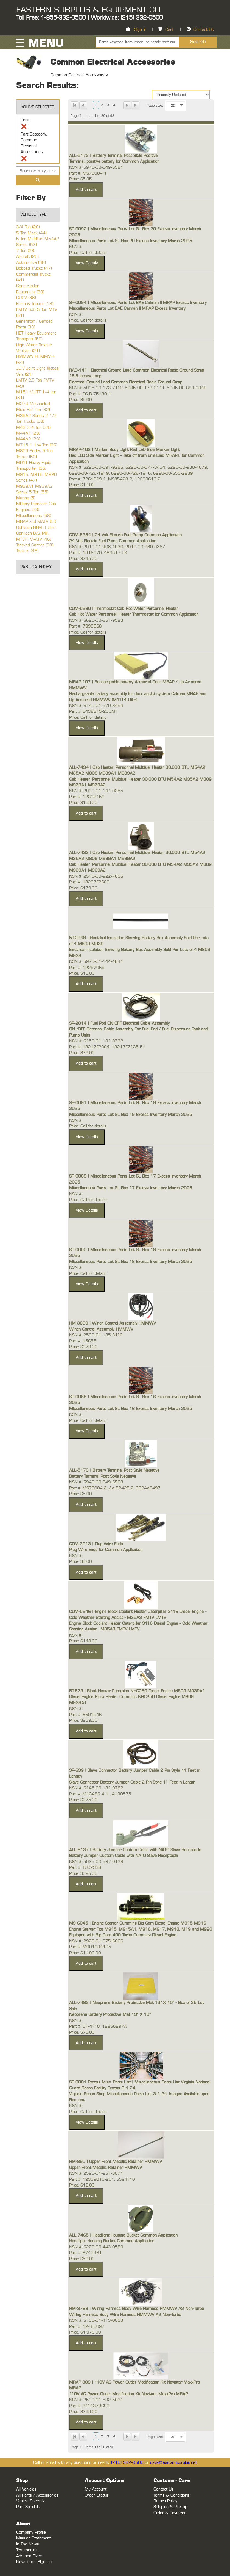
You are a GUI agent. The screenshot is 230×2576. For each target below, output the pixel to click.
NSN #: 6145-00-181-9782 (96, 1788)
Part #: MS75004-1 (88, 173)
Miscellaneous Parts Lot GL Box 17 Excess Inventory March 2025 (130, 1188)
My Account (95, 2489)
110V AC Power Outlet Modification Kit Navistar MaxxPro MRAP (128, 2394)
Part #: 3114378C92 (89, 2406)
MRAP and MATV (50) (36, 521)
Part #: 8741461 (85, 2253)
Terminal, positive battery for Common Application (114, 161)
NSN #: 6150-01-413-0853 (96, 2320)
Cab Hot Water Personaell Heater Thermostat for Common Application (133, 614)
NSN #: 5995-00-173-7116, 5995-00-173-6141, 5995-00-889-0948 (138, 388)
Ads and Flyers (30, 2556)
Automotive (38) (31, 263)
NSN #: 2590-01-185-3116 (96, 1335)
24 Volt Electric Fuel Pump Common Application (112, 541)
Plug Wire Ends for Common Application (105, 1550)
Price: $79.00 (82, 1053)
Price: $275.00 (83, 1800)
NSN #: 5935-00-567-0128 (96, 1862)
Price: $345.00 (83, 559)
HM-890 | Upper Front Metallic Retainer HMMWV (115, 2162)
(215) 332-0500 (127, 2463)
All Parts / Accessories (37, 2495)
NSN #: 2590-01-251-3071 (96, 2173)
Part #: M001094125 (90, 1947)
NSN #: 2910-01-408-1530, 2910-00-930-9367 (117, 547)
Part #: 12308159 (87, 797)
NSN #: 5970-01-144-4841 (96, 962)
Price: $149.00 (83, 1641)
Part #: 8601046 (85, 1715)
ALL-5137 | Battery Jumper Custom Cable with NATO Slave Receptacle (135, 1850)
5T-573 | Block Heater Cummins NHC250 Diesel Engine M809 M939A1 (137, 1691)
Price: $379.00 (83, 1347)
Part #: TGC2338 (85, 1867)
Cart (169, 29)
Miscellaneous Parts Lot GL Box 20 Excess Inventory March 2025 (130, 241)
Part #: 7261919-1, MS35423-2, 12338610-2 (115, 479)
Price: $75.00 (82, 2032)
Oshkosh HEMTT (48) (35, 528)
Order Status (96, 2495)
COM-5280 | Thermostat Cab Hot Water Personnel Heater (123, 609)
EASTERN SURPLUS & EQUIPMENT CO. (89, 10)
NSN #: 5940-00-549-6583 (96, 1482)
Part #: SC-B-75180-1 (90, 394)
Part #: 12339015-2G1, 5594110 (102, 2179)
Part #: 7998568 (85, 626)
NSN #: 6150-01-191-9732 (96, 1041)
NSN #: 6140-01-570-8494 (96, 706)
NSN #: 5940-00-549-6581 (96, 167)
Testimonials (27, 2550)
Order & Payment (169, 2513)
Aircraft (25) (27, 257)
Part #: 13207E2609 (89, 882)
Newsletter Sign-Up (34, 2562)
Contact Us (203, 29)
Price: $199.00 (83, 803)
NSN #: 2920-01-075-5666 (96, 1941)
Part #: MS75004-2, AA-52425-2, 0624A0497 (115, 1488)
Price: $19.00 (82, 485)
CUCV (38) (26, 298)
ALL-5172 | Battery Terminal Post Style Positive (113, 156)
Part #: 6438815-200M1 (93, 711)
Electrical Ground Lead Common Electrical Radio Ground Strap (125, 382)
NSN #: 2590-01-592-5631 (96, 2400)
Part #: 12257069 (87, 968)
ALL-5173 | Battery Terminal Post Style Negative (114, 1470)
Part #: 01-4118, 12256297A (98, 2026)
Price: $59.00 (82, 2259)
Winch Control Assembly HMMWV (101, 1329)
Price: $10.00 (82, 973)
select (181, 105)
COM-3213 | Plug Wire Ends (96, 1544)
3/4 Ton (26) (28, 227)
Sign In (140, 29)
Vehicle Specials (30, 2501)
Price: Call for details (87, 253)
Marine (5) (25, 498)
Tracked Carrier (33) (34, 545)
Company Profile (31, 2532)
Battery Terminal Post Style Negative (102, 1476)
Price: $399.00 (83, 2412)
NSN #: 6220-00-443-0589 (96, 2247)
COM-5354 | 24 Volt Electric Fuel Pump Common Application (125, 535)
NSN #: (75, 247)
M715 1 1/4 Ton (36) (36, 445)
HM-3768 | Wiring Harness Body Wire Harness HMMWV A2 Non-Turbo (136, 2309)
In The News (27, 2544)
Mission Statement (33, 2538)
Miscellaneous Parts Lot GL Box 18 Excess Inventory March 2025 (130, 1262)
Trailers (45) (27, 551)
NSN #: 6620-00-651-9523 (96, 620)
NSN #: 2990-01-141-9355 (96, 791)
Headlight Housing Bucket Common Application (111, 2241)
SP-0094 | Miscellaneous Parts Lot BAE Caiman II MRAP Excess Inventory (138, 303)
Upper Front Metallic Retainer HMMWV (105, 2168)
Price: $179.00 (83, 888)
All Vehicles (26, 2489)
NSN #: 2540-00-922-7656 (96, 876)
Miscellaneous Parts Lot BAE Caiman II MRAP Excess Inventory (127, 308)
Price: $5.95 (80, 179)
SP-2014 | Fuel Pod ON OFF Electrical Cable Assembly (119, 1023)
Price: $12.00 (82, 2185)
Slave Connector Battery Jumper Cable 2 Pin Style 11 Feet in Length (132, 1782)
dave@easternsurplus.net (173, 2463)
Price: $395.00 (83, 1874)
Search (198, 41)
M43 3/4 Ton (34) (33, 427)
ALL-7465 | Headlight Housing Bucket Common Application (123, 2235)
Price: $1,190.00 (85, 1953)
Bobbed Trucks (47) (34, 268)
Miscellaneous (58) (33, 516)
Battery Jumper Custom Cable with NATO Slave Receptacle (123, 1856)
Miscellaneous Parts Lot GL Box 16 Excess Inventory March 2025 (130, 1409)
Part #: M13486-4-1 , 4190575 (100, 1794)
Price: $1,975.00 (85, 2332)
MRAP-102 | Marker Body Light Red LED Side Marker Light (124, 450)
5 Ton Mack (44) (31, 233)
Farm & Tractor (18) (34, 304)
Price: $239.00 (83, 1720)
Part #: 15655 (82, 1341)
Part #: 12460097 (87, 2327)
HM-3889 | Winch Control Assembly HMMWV (112, 1323)
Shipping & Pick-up (170, 2507)
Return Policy (165, 2501)
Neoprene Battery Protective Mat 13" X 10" (110, 2015)
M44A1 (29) (28, 433)
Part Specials (28, 2507)
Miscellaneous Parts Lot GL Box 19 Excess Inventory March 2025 (130, 1115)
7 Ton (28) (25, 251)
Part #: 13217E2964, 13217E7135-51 (107, 1047)
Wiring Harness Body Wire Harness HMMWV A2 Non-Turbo (125, 2315)
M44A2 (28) (28, 439)
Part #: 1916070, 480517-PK (98, 553)
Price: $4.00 (80, 1562)
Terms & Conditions (171, 2495)
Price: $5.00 (80, 400)
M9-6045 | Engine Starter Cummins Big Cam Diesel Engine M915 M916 (137, 1923)
